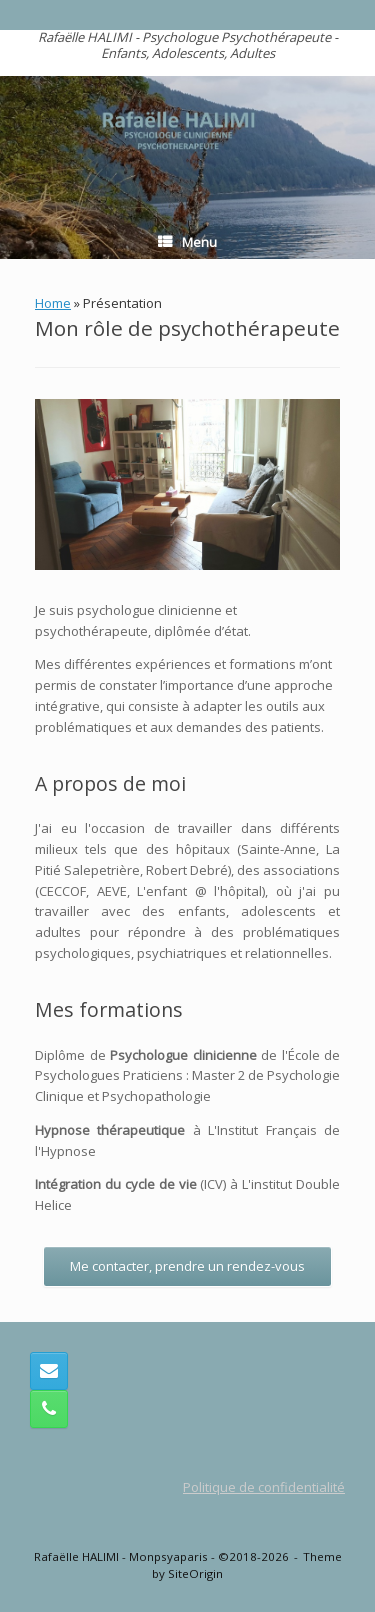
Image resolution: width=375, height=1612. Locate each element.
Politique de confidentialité (264, 1487)
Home (53, 303)
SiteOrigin (195, 1573)
